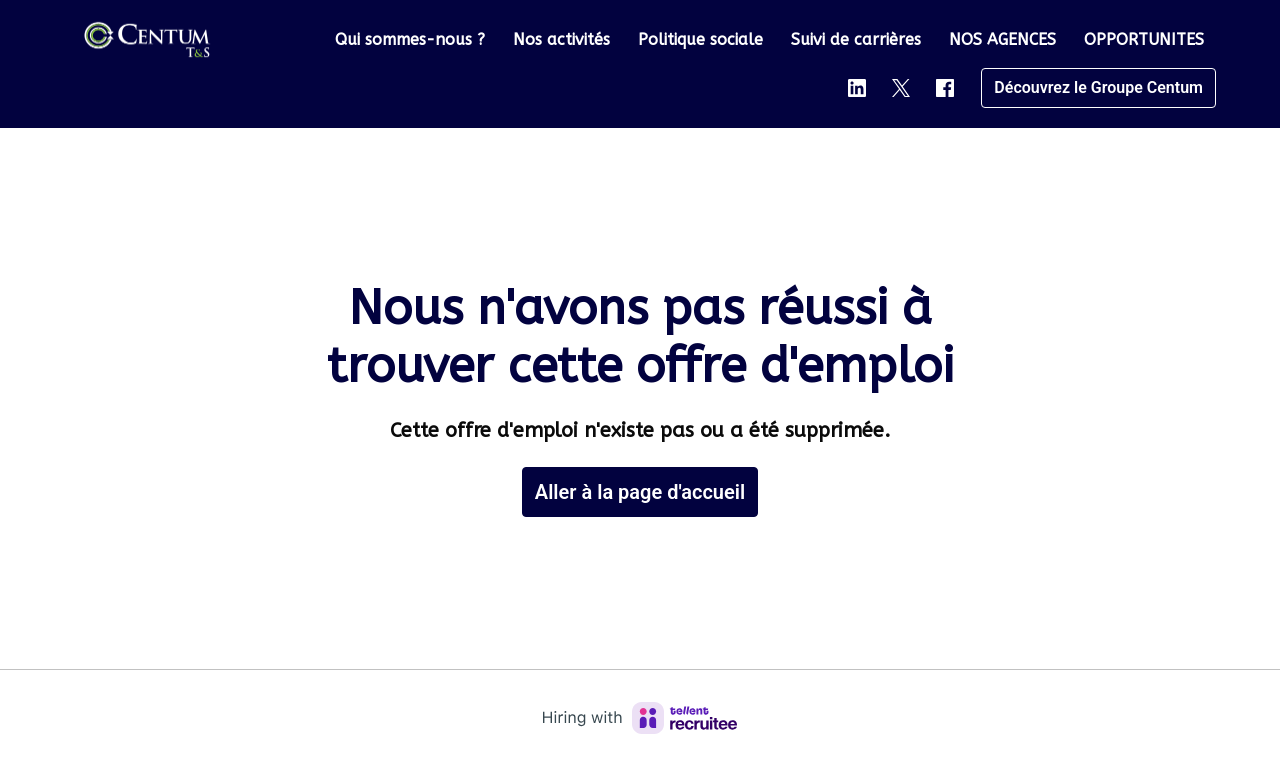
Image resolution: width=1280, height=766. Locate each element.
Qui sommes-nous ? (410, 39)
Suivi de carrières (856, 39)
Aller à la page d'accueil (640, 492)
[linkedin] (857, 88)
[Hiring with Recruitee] (640, 718)
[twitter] (901, 88)
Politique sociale (700, 39)
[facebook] (945, 88)
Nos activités (561, 39)
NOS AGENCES (1002, 39)
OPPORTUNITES (1144, 39)
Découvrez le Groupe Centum (1098, 87)
